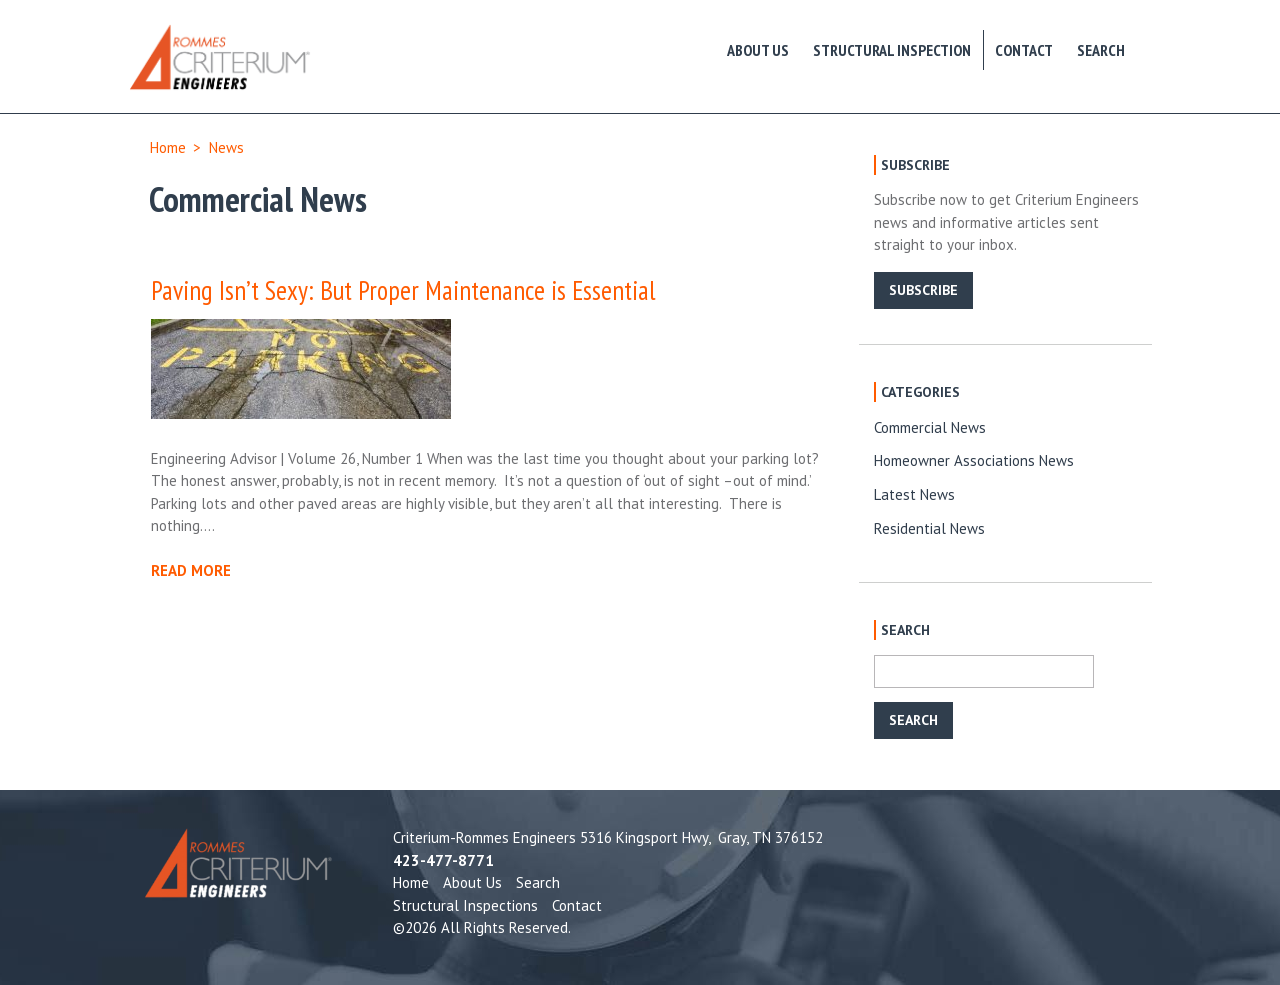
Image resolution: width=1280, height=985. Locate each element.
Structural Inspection (892, 50)
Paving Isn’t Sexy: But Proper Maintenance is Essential (403, 290)
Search (1101, 50)
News (226, 147)
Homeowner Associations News (974, 460)
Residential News (929, 528)
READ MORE (191, 570)
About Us (758, 50)
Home (168, 147)
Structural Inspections (465, 905)
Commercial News (930, 427)
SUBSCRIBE (923, 290)
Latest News (914, 494)
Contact (1024, 50)
